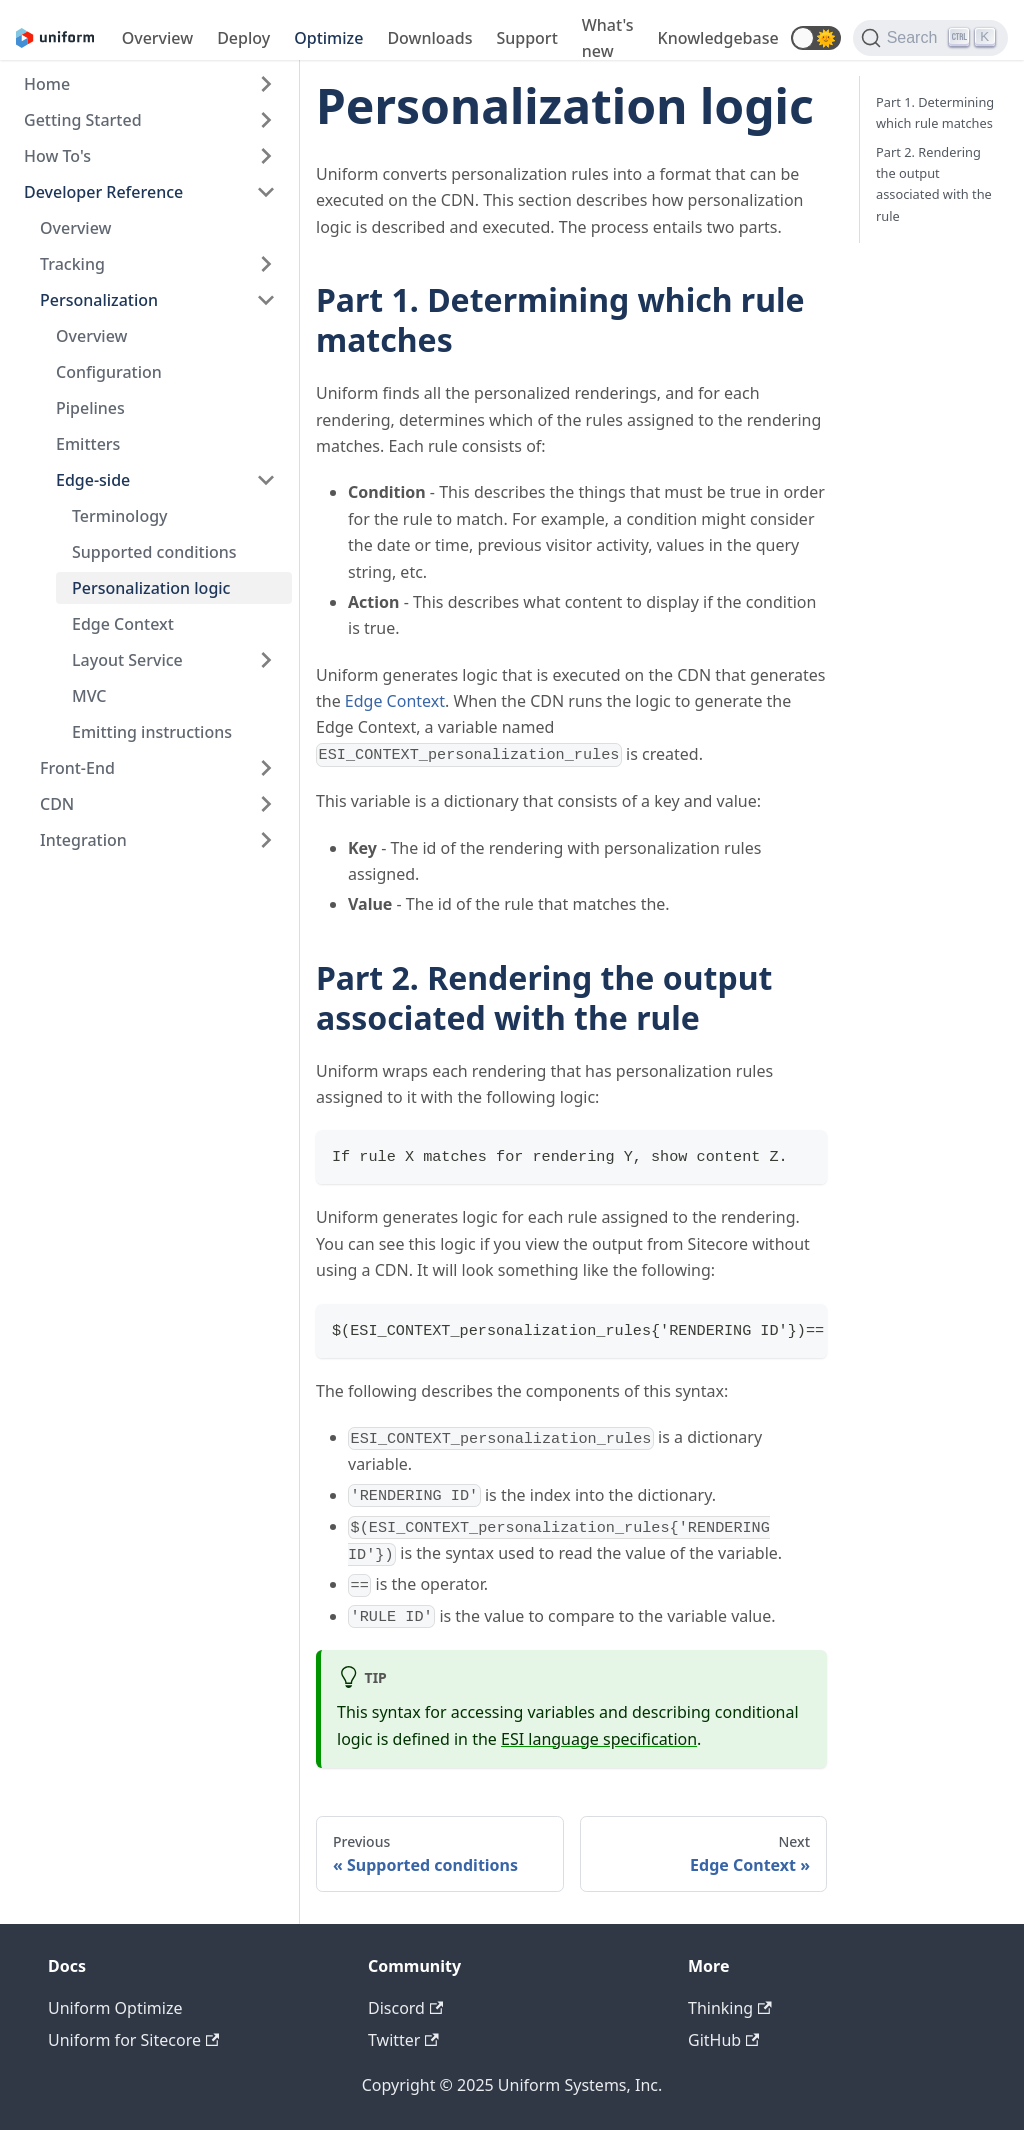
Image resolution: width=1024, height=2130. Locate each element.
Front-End (77, 768)
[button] (816, 38)
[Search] (930, 38)
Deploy (243, 38)
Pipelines (90, 408)
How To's (57, 156)
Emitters (88, 444)
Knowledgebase (718, 38)
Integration (83, 840)
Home (47, 84)
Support (526, 38)
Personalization (99, 300)
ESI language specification (599, 1739)
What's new (608, 38)
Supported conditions (154, 552)
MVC (89, 696)
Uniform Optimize (115, 2008)
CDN (57, 804)
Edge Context (123, 624)
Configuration (109, 372)
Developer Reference (103, 192)
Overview (157, 38)
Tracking (72, 264)
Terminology (120, 516)
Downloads (429, 38)
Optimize (328, 38)
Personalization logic (151, 588)
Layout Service (127, 660)
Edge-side (93, 480)
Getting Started (83, 120)
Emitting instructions (152, 732)
